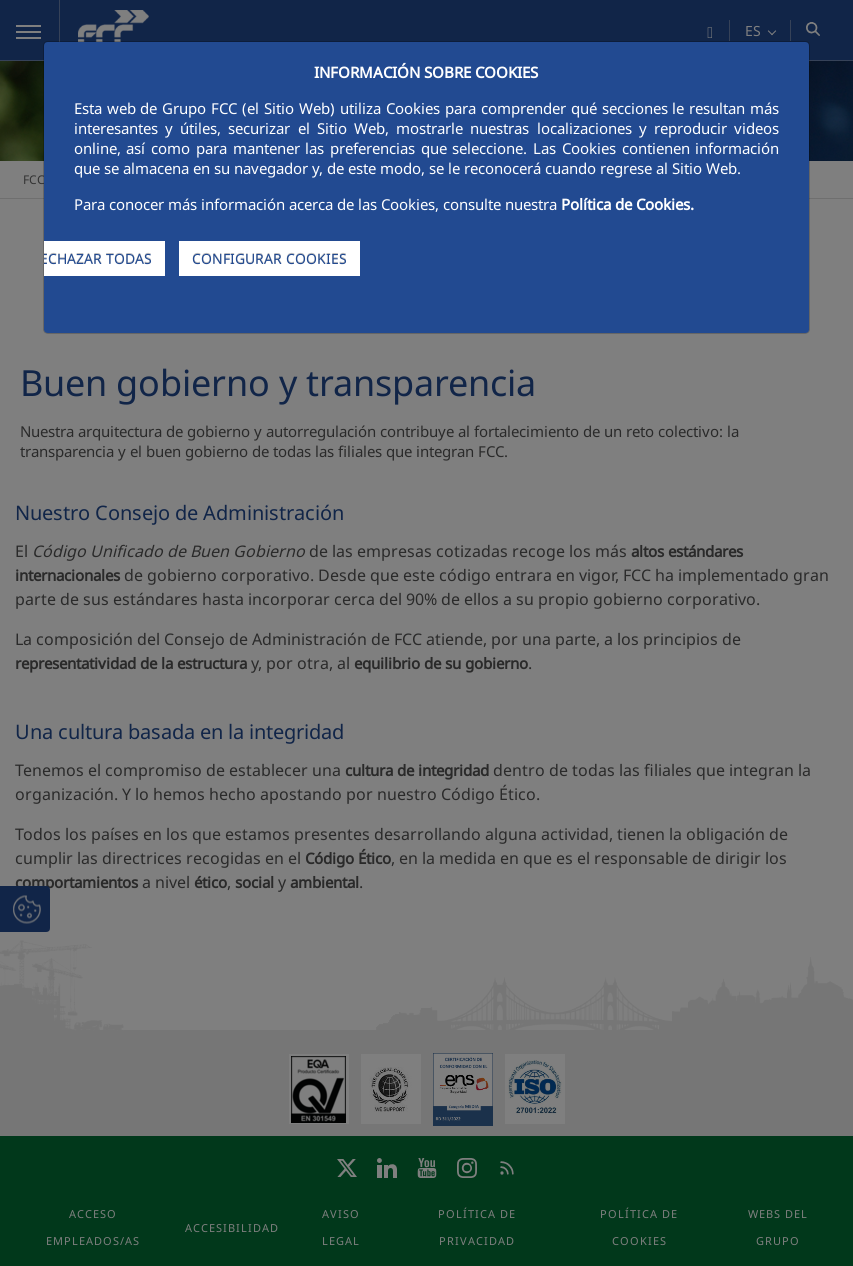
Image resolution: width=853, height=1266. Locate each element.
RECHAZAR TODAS (91, 258)
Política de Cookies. (627, 204)
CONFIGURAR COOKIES (269, 258)
